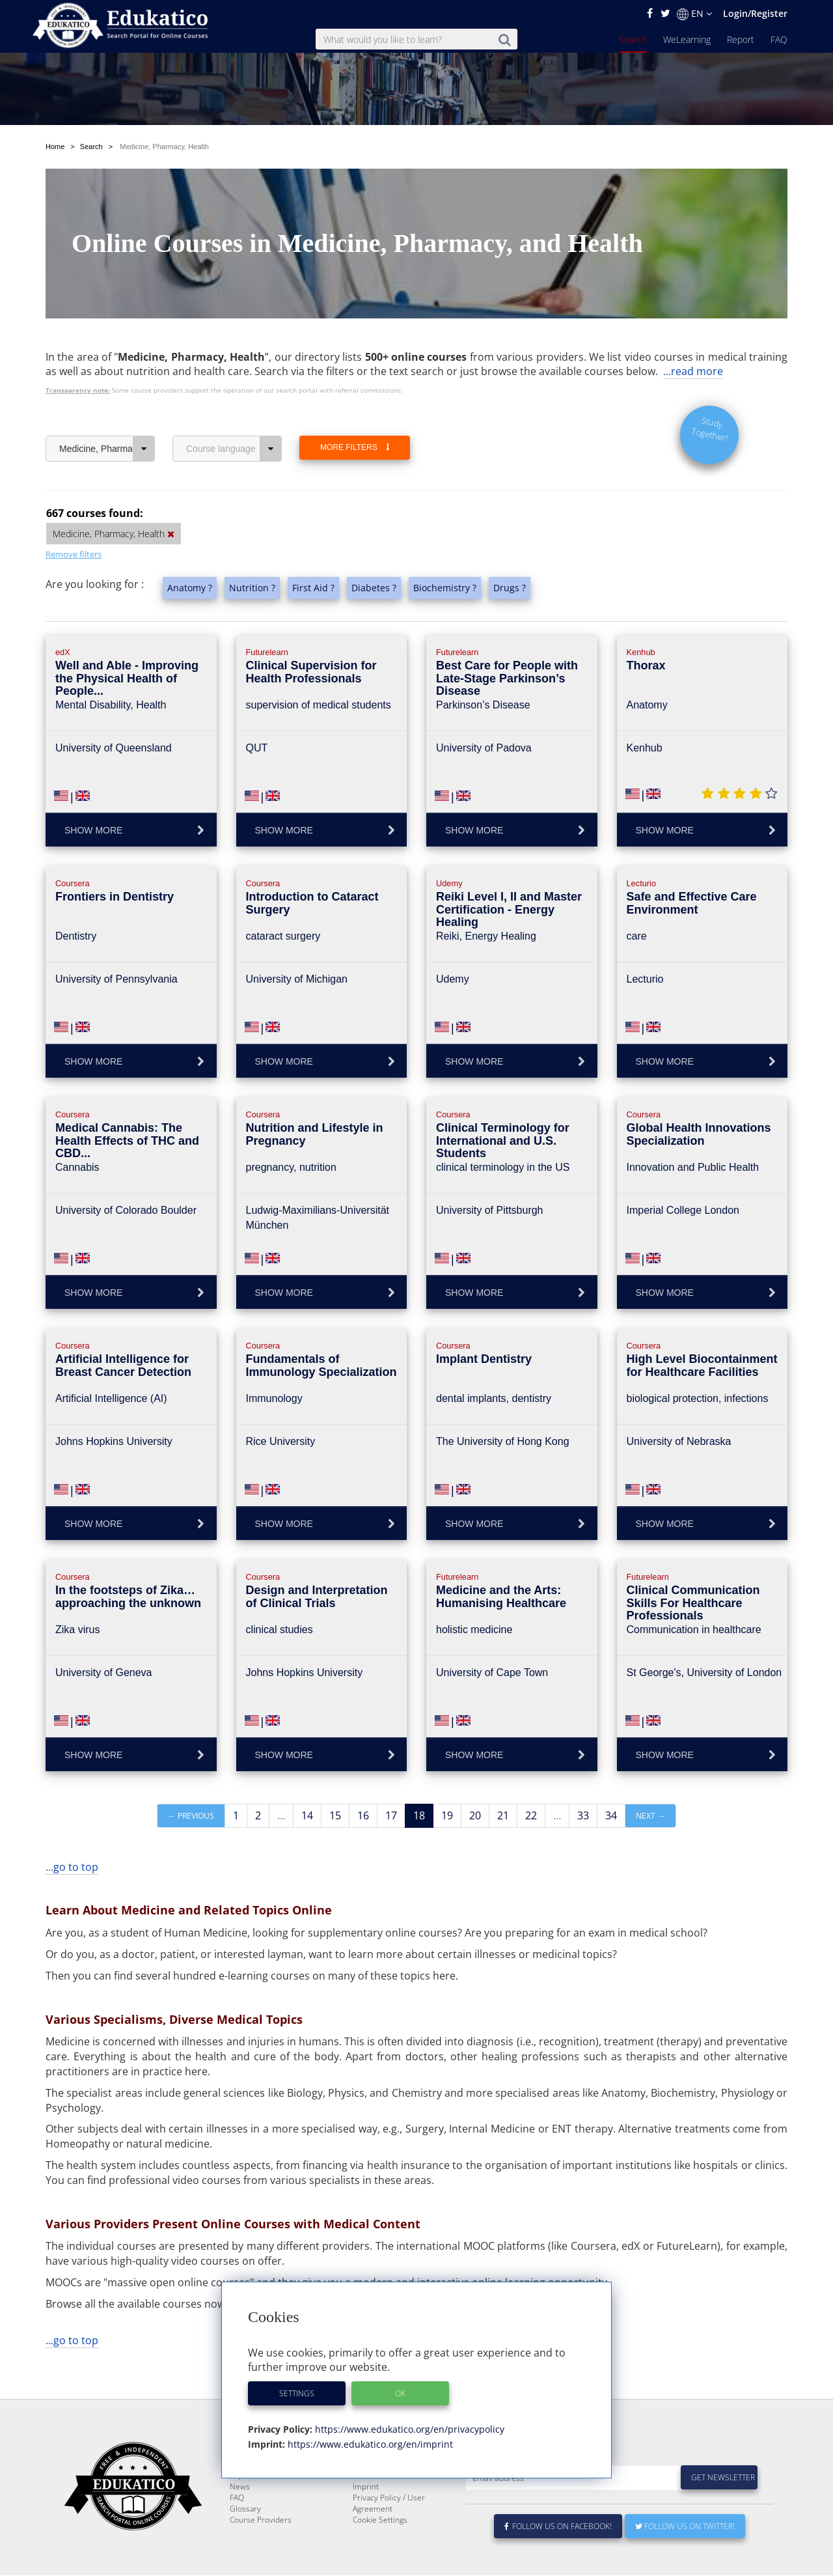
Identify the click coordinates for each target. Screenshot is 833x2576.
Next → (650, 1815)
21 (503, 1815)
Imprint (366, 2517)
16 (363, 1815)
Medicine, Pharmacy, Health (107, 449)
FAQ (779, 39)
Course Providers (261, 2550)
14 (307, 1815)
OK (400, 2393)
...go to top (72, 1867)
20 (475, 1815)
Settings (296, 2393)
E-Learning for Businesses (399, 2495)
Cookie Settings (380, 2550)
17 (391, 1815)
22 (531, 1815)
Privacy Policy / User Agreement (389, 2534)
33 (583, 1815)
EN (694, 13)
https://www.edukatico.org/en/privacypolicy (408, 2429)
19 (447, 1815)
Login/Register (755, 13)
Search (633, 39)
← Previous (191, 1815)
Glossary (245, 2539)
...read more (693, 371)
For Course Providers (390, 2506)
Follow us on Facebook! (558, 2557)
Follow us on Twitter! (685, 2557)
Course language (234, 449)
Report (740, 39)
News (240, 2517)
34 (611, 1815)
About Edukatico (381, 2484)
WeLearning (687, 39)
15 (335, 1815)
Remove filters (74, 554)
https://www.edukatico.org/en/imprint (369, 2444)
